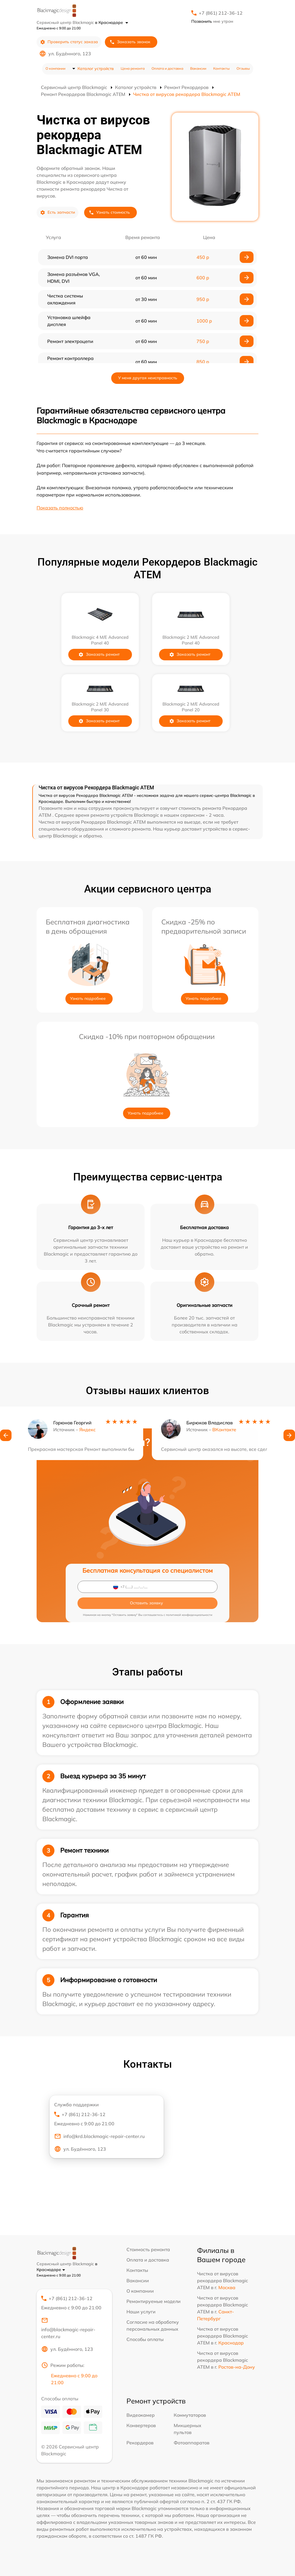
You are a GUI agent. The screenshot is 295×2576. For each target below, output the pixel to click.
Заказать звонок (129, 42)
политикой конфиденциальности (189, 1615)
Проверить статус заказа (69, 42)
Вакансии (198, 68)
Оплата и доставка (167, 68)
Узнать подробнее (88, 998)
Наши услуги (141, 2312)
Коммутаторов (190, 2415)
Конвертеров (141, 2425)
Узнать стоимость (109, 212)
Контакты (221, 68)
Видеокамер (140, 2415)
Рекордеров (140, 2443)
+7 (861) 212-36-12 (221, 13)
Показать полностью (60, 508)
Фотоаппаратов (191, 2443)
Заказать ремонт (103, 654)
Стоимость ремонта (148, 2249)
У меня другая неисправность (147, 377)
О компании (55, 68)
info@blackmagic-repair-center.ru (68, 2328)
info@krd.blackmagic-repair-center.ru (99, 2136)
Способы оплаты (145, 2339)
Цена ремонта (133, 68)
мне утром (212, 21)
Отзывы (243, 68)
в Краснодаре (111, 22)
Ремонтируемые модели (153, 2301)
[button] (6, 1443)
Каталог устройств (95, 68)
